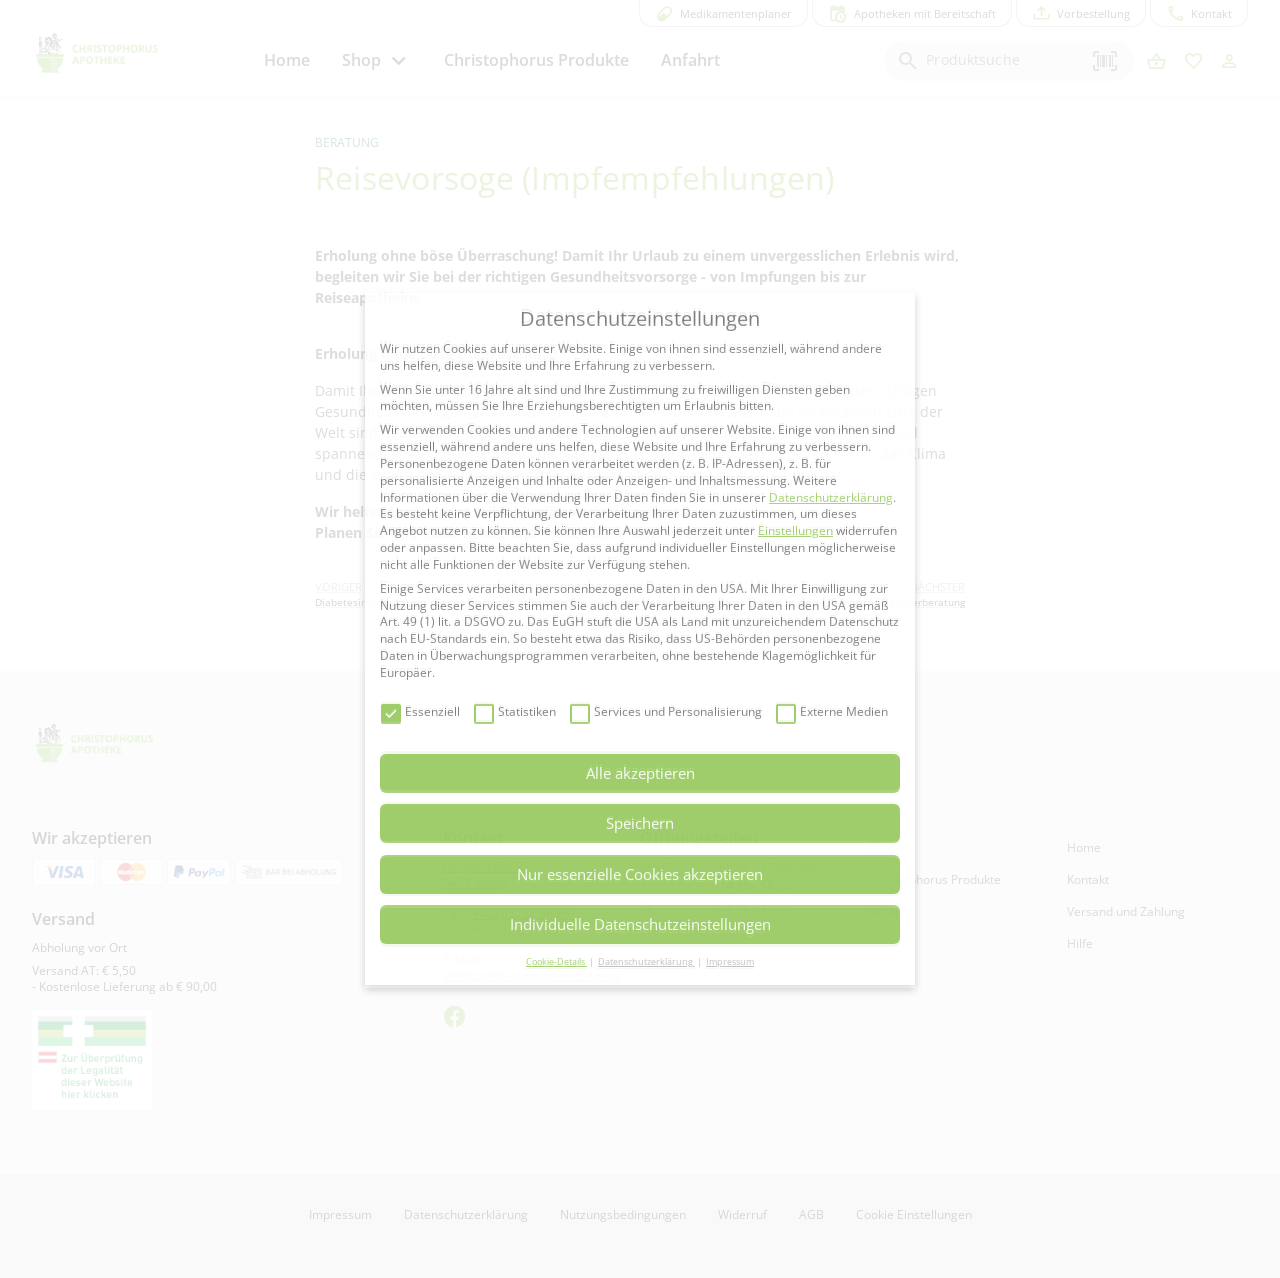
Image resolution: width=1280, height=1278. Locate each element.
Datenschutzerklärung (831, 497)
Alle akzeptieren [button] (640, 773)
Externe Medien (832, 712)
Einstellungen (795, 530)
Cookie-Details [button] (556, 961)
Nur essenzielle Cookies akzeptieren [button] (640, 874)
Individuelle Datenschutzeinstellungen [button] (640, 924)
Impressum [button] (730, 961)
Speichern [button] (640, 823)
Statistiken (515, 712)
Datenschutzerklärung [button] (646, 961)
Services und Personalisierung (666, 712)
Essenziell (420, 712)
